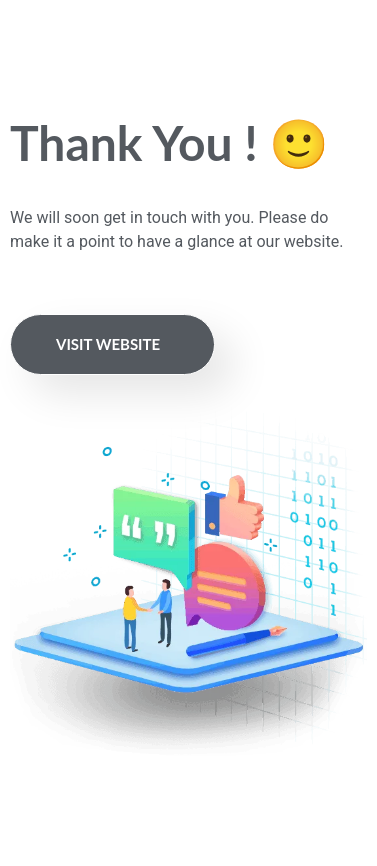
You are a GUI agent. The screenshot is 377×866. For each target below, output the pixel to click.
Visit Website (108, 344)
